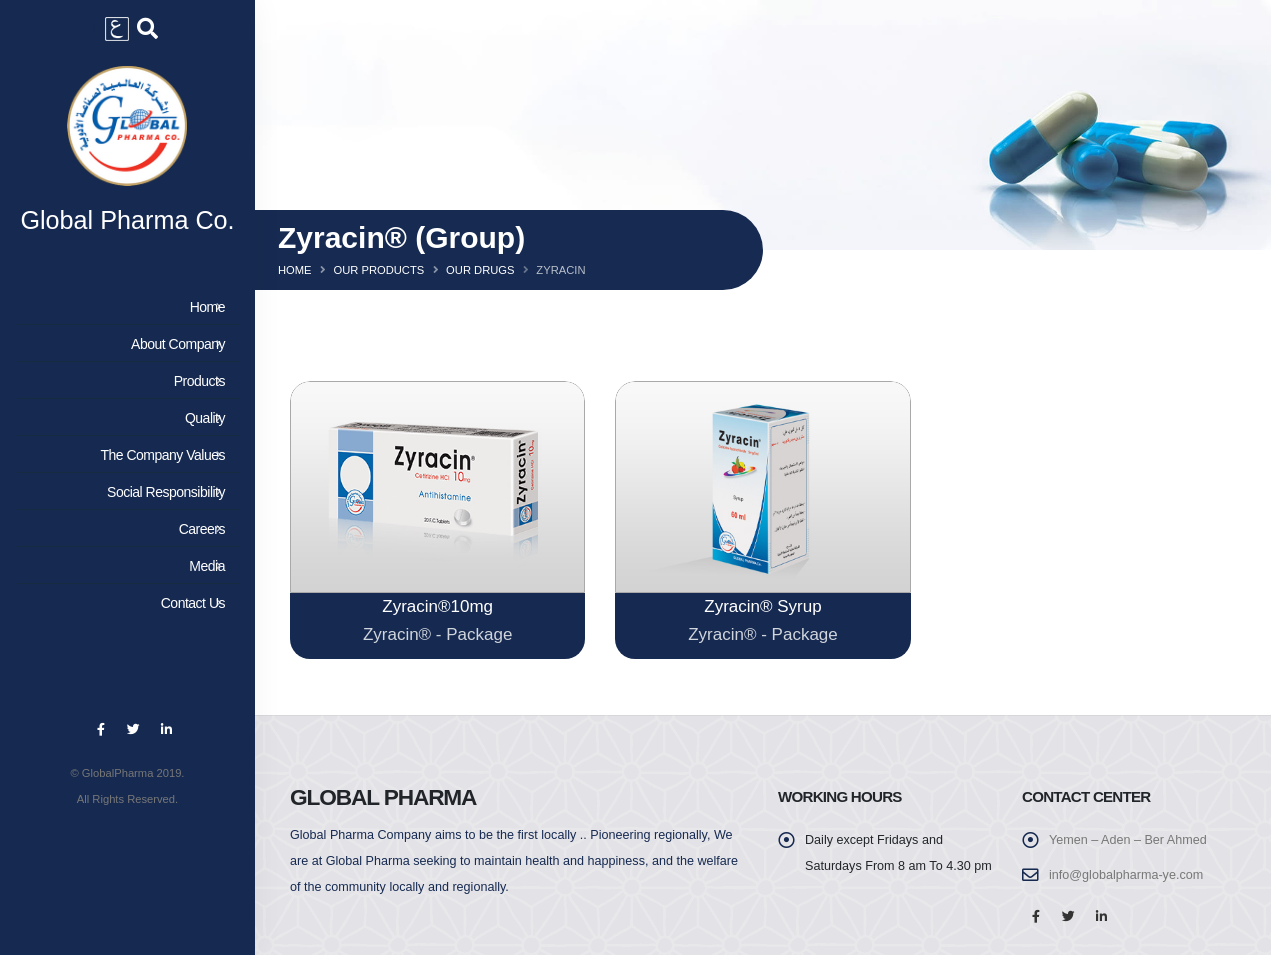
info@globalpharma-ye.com (1126, 875)
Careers (124, 529)
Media (124, 566)
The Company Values (124, 455)
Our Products (378, 270)
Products (124, 381)
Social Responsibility (124, 492)
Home (124, 307)
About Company (124, 344)
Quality (124, 418)
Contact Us (124, 603)
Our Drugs (480, 270)
